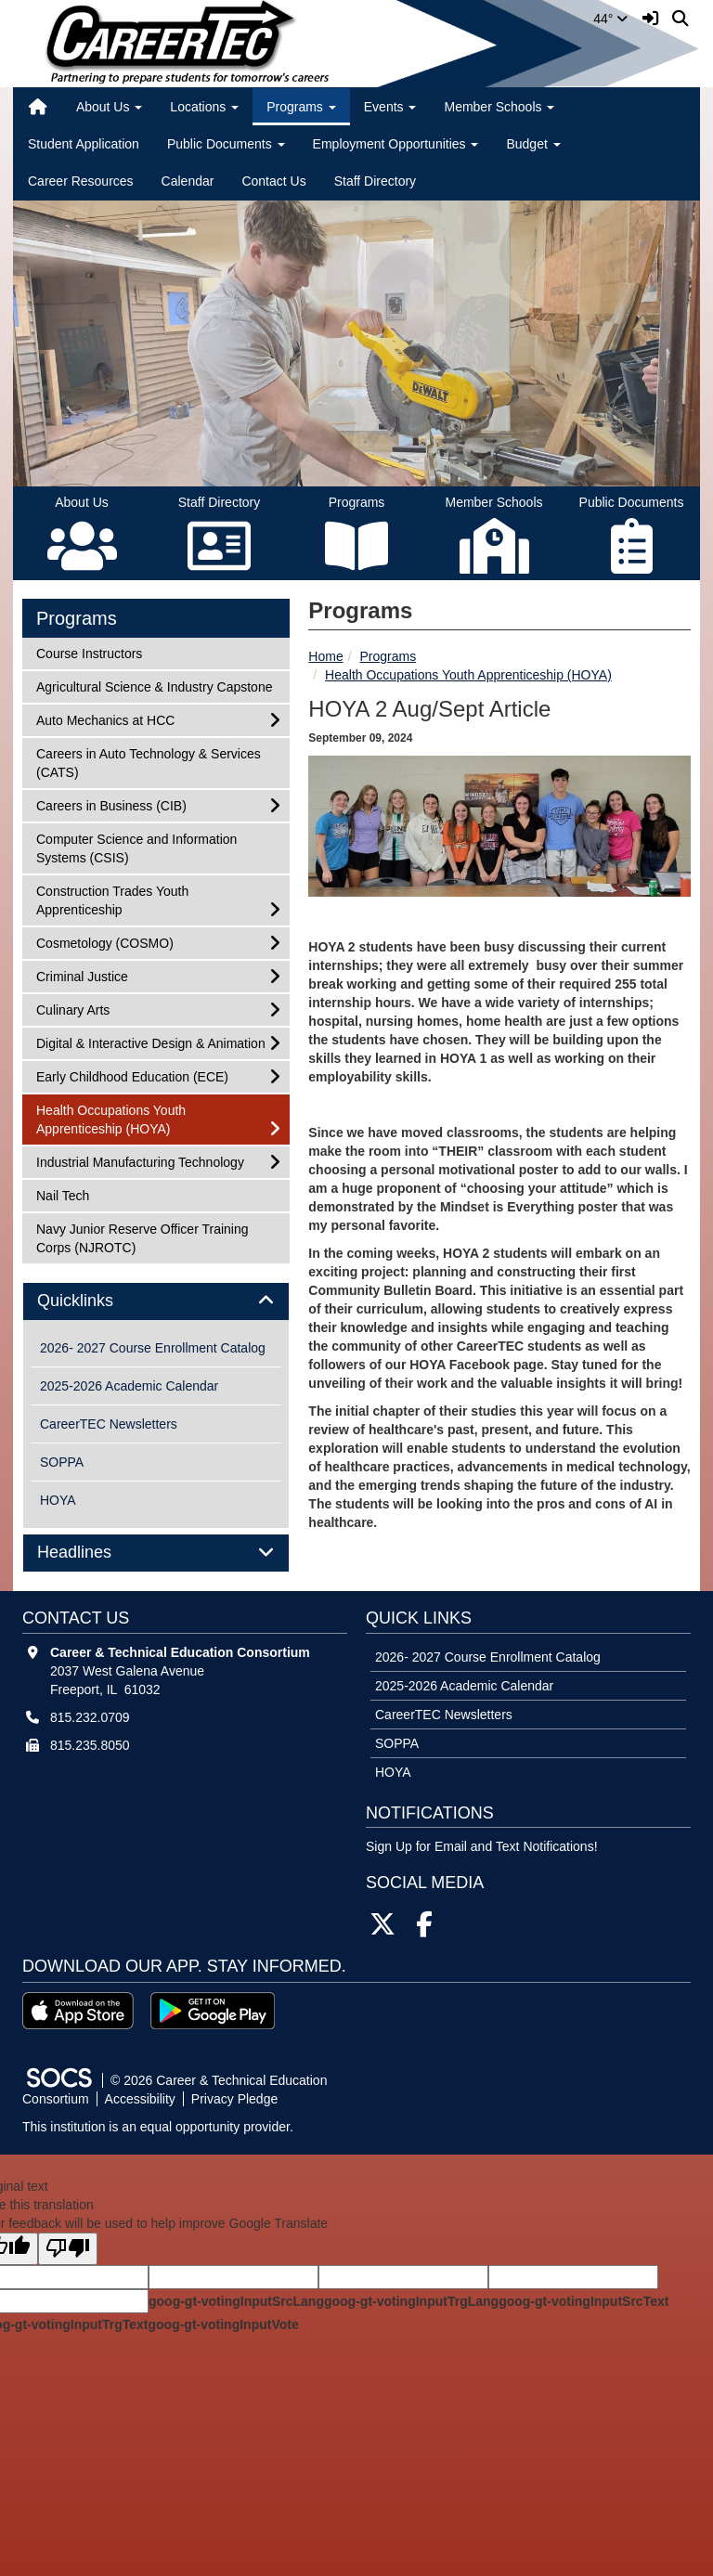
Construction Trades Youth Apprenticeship (111, 899)
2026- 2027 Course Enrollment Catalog (153, 1347)
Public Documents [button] (226, 143)
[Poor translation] (67, 2249)
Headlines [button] (95, 1552)
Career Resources (81, 181)
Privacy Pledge (234, 2098)
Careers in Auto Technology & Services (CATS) (148, 762)
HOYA (58, 1500)
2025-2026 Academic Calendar (129, 1386)
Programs (387, 656)
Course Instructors (88, 652)
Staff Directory (375, 181)
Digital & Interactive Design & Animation (150, 1042)
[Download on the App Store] (78, 2010)
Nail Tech (62, 1194)
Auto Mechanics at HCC (105, 719)
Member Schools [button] (499, 106)
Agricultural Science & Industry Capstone (153, 685)
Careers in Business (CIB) (111, 804)
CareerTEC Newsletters (108, 1424)
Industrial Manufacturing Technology (139, 1161)
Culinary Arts (72, 1008)
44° (610, 18)
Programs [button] (301, 106)
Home (325, 656)
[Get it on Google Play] (212, 2010)
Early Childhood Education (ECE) (131, 1075)
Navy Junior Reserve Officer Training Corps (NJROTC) (142, 1237)
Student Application (83, 143)
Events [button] (390, 106)
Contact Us (273, 181)
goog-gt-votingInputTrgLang (411, 2301)
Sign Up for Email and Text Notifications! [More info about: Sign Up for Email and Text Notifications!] (482, 1846)
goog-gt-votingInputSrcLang (236, 2301)
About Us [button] (109, 106)
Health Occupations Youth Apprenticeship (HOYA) (468, 674)
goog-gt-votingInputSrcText (583, 2301)
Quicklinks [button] (96, 1301)
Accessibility (140, 2098)
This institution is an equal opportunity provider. (157, 2126)
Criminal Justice (81, 975)
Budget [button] (533, 143)
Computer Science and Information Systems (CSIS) (136, 847)
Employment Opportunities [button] (396, 143)
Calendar (188, 181)
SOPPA (62, 1462)
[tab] (156, 1301)
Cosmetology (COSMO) (104, 942)
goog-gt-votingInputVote (223, 2324)
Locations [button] (204, 106)
